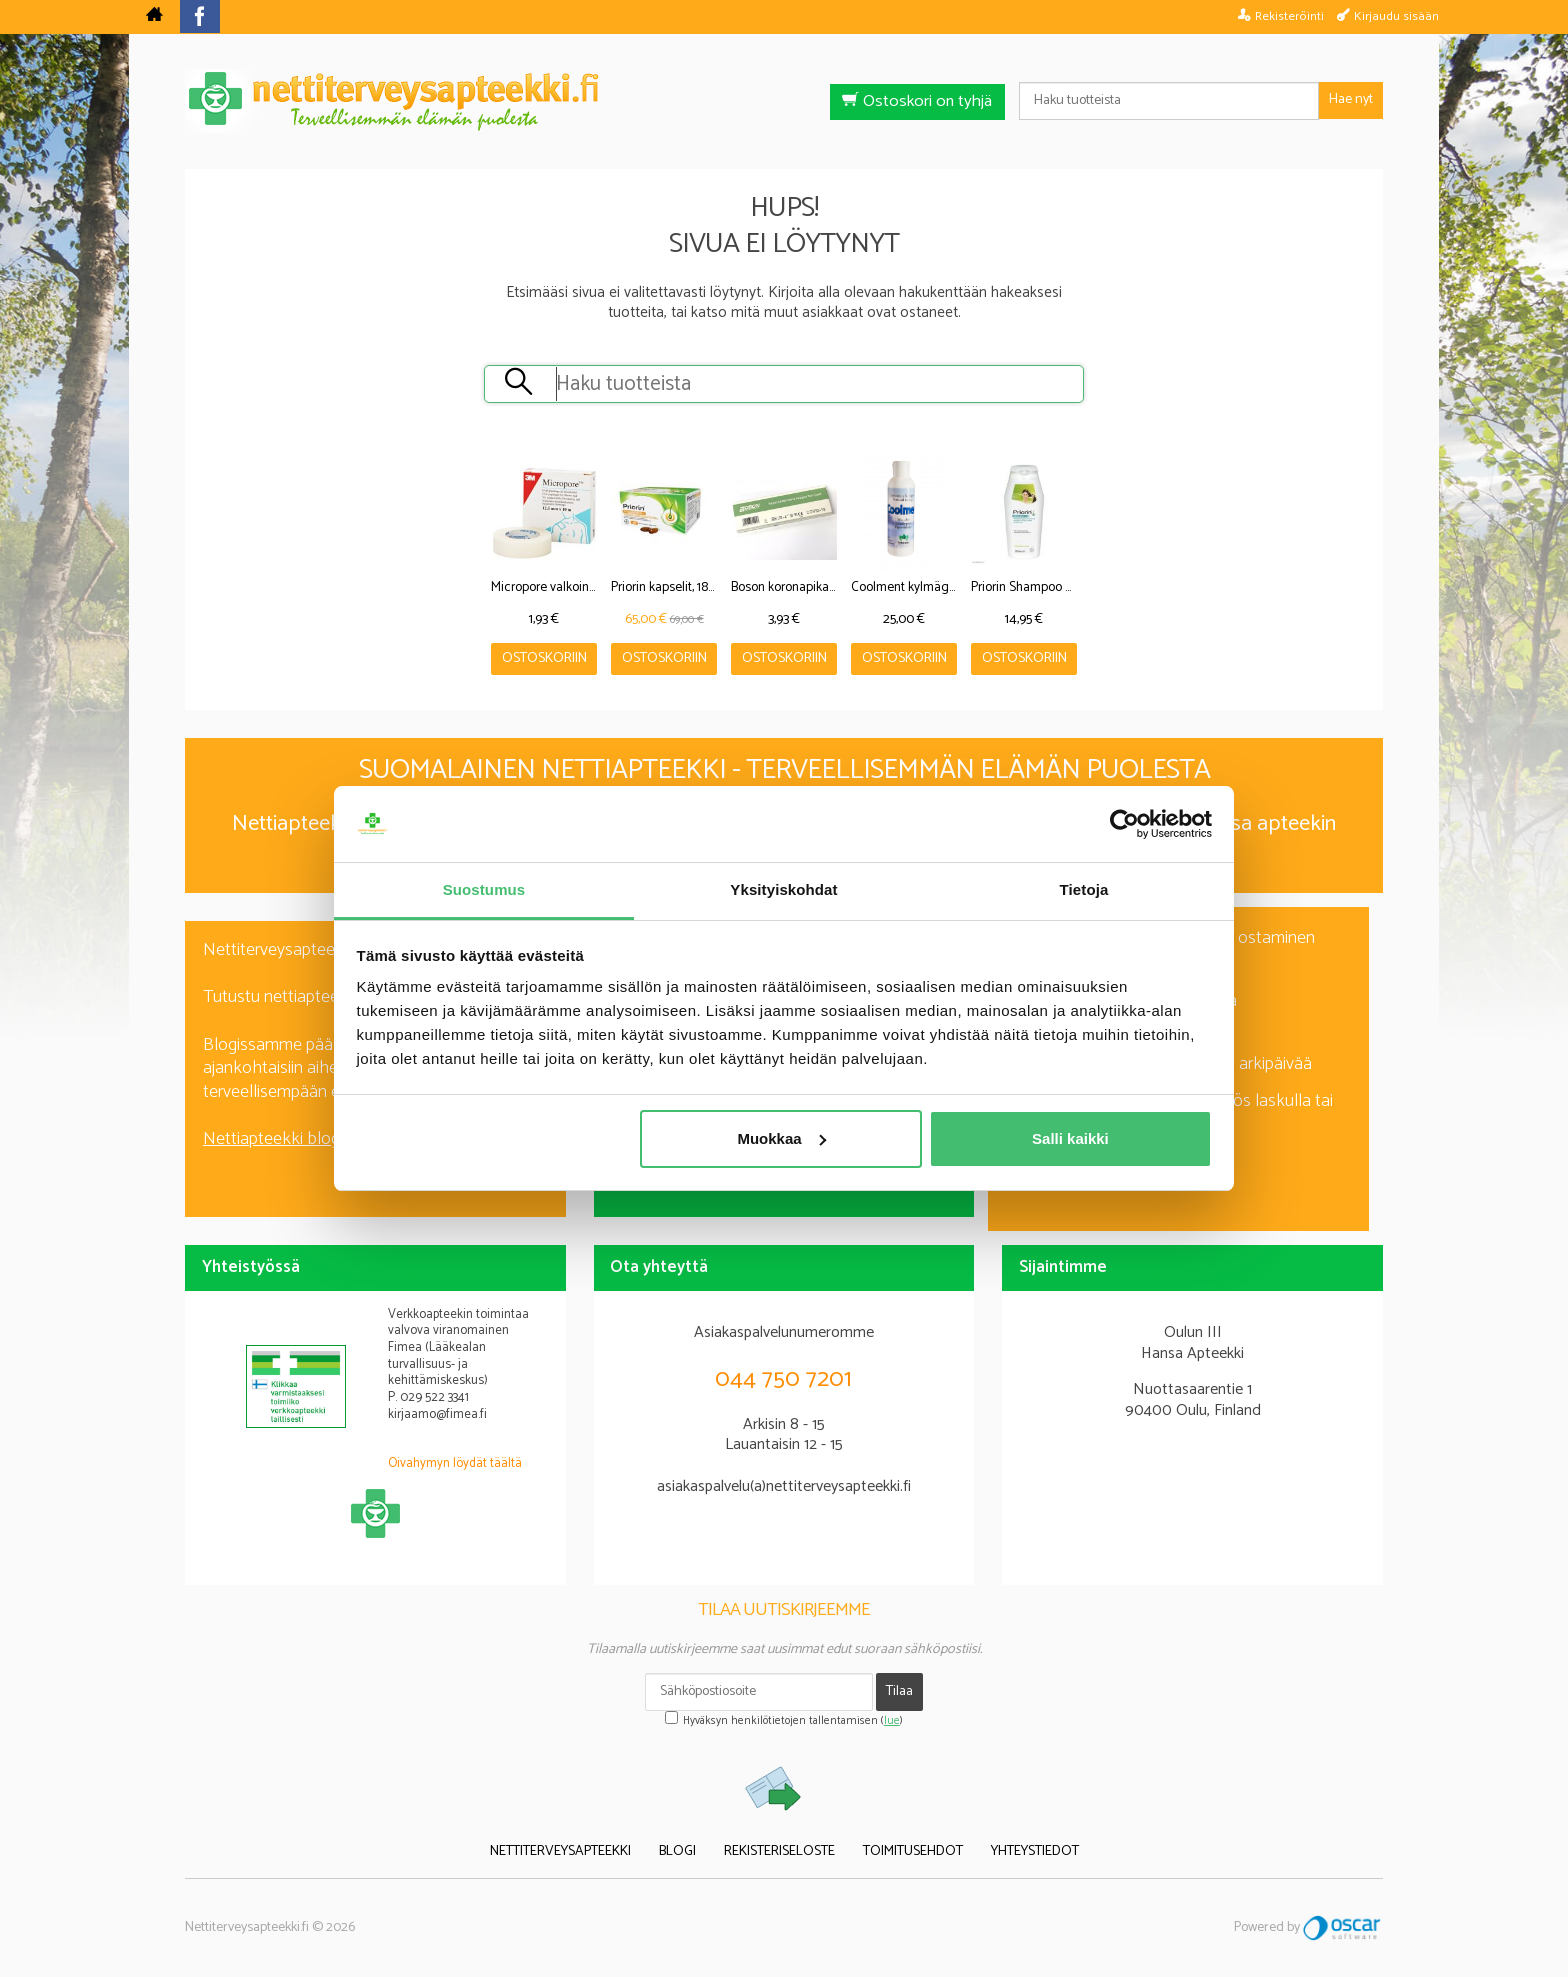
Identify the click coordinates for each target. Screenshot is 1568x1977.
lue (892, 1721)
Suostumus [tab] (484, 889)
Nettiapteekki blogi (273, 1139)
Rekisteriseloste (779, 1852)
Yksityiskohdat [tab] (783, 889)
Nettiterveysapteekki (560, 1852)
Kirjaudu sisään (1396, 16)
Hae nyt (1351, 99)
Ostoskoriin (544, 658)
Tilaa (899, 1691)
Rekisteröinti (1289, 16)
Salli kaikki (1070, 1138)
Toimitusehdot (913, 1852)
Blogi (677, 1852)
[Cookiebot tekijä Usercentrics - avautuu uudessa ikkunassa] (1124, 824)
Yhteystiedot (1035, 1852)
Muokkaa (781, 1138)
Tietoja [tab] (1084, 889)
